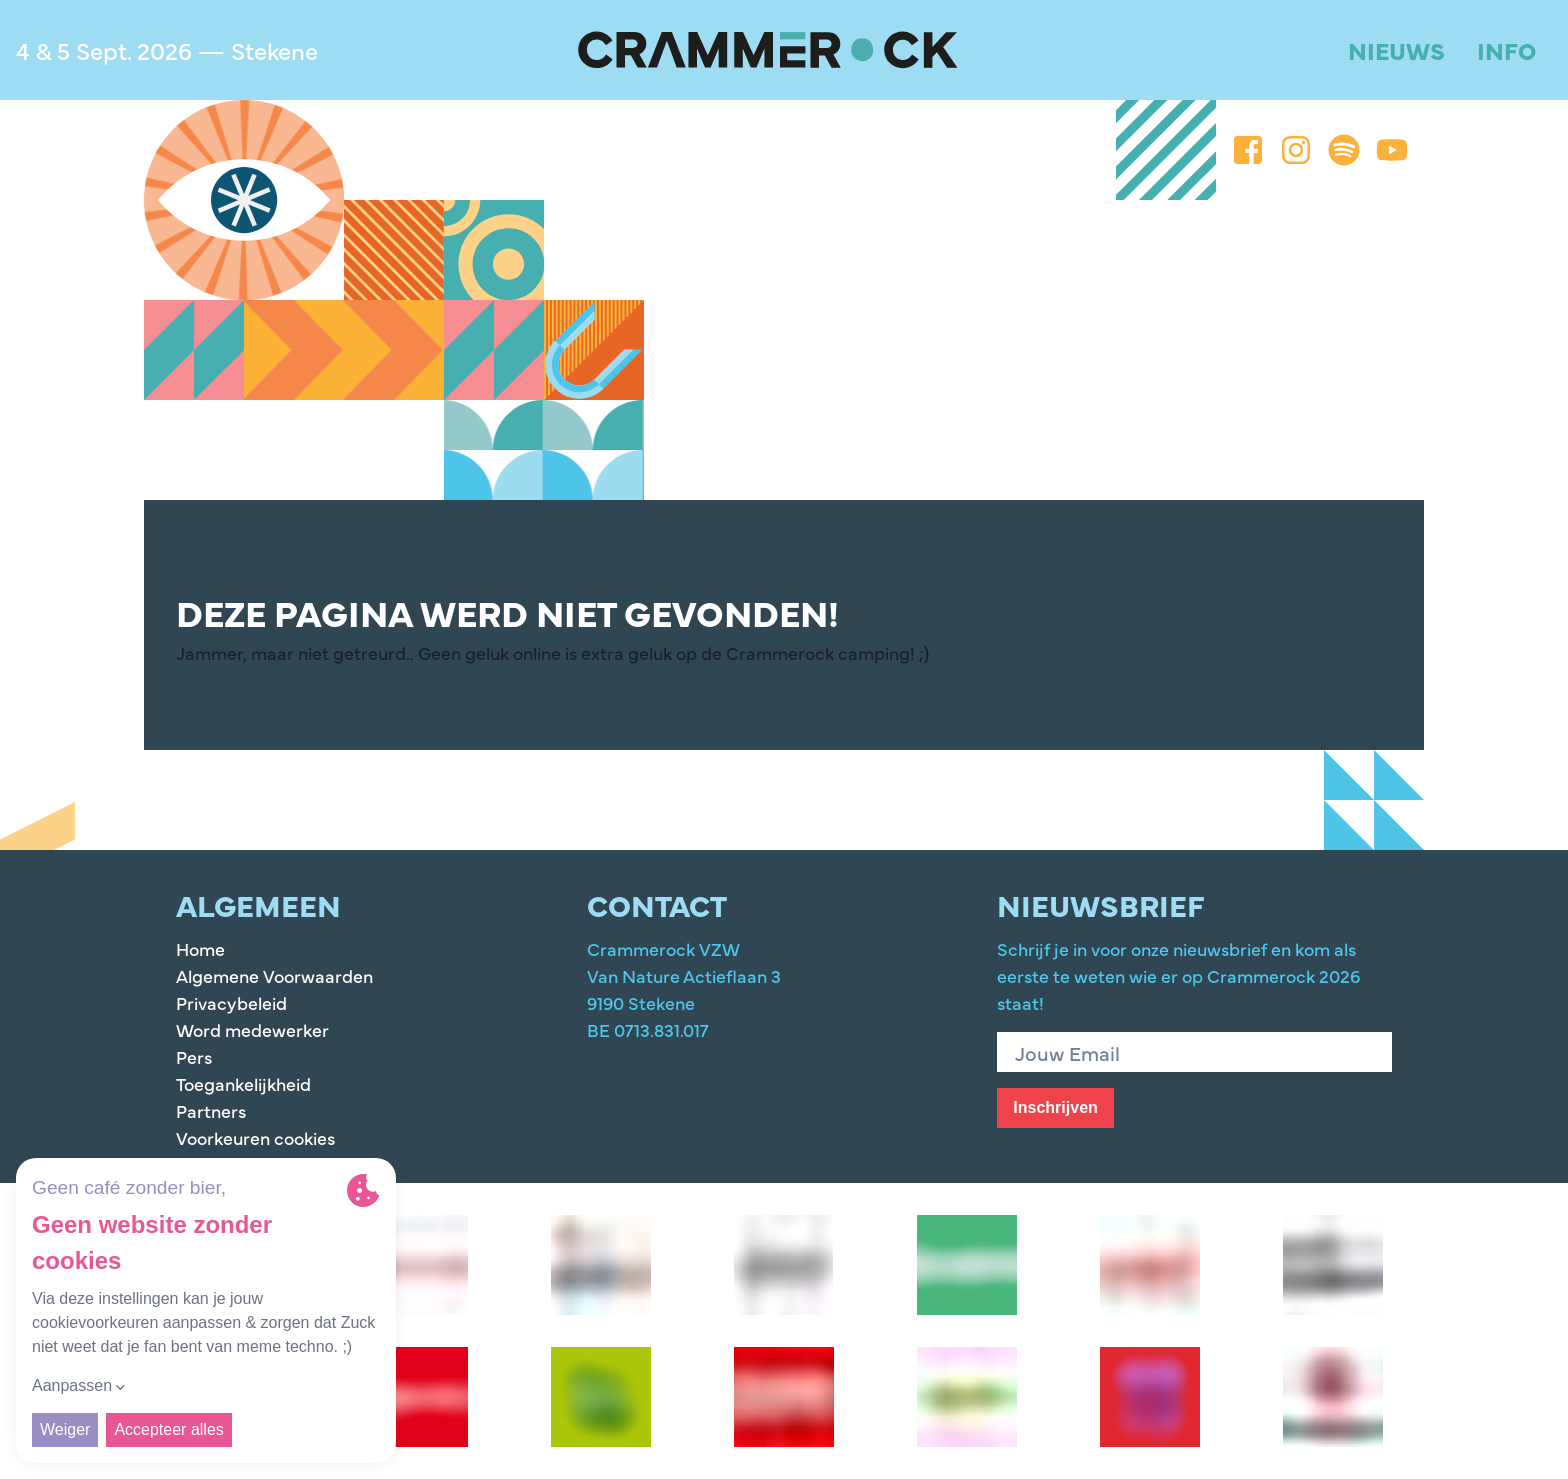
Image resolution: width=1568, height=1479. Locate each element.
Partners (211, 1110)
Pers (194, 1056)
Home (200, 948)
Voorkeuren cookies (255, 1137)
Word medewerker (252, 1029)
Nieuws (1396, 49)
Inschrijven (1055, 1107)
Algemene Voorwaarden (274, 975)
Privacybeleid (231, 1002)
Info (1506, 49)
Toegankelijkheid (243, 1083)
